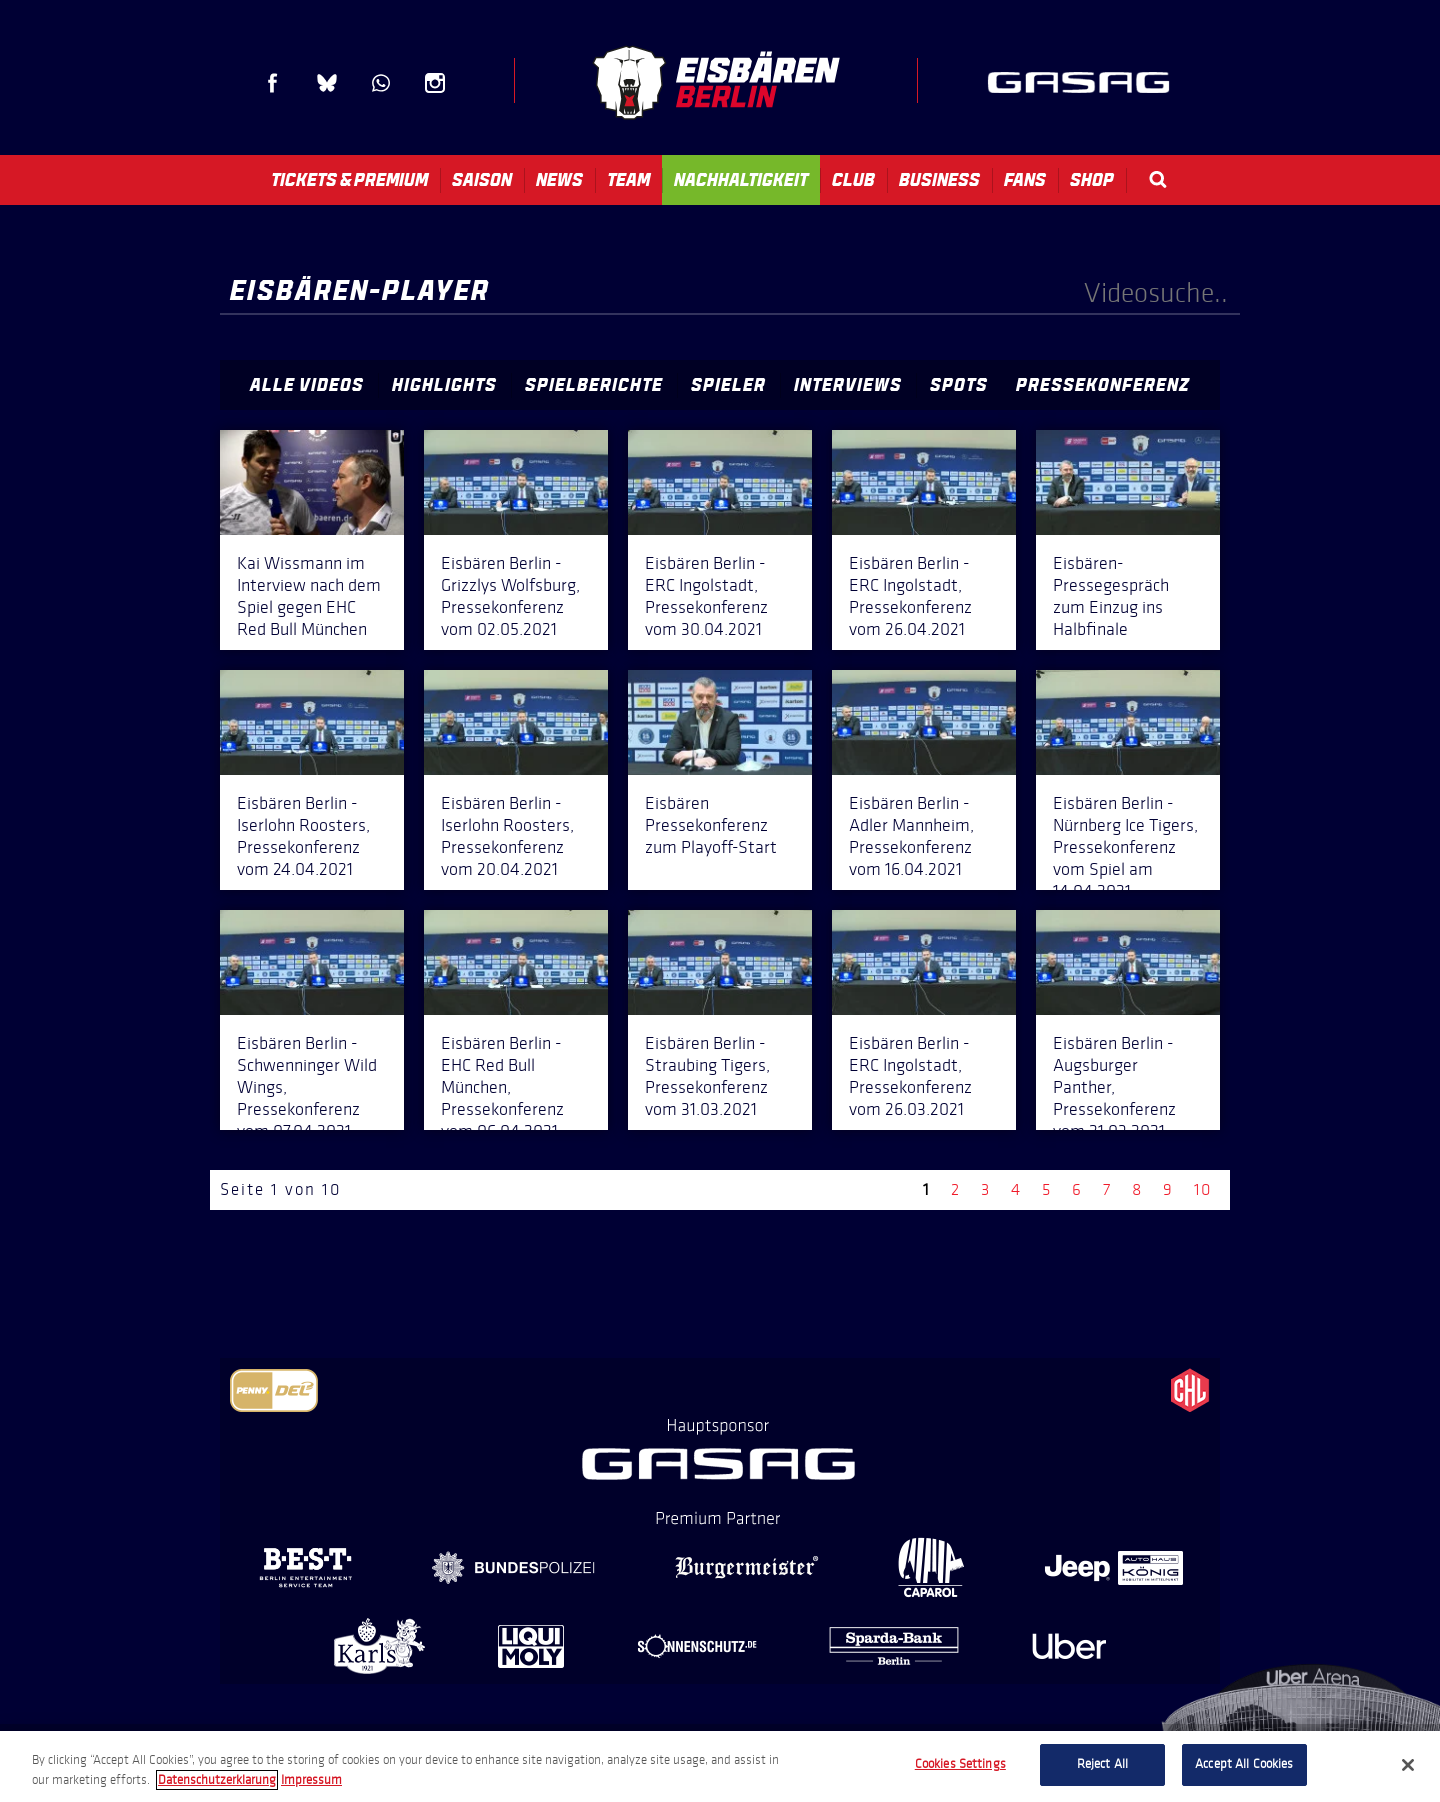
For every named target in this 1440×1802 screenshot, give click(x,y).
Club (853, 180)
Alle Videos (307, 385)
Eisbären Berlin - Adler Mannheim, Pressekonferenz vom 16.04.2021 (911, 836)
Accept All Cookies (1244, 1764)
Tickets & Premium (349, 180)
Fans (1025, 180)
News (559, 180)
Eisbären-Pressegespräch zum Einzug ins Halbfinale (1111, 596)
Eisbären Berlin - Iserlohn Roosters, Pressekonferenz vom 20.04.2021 (507, 836)
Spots (959, 385)
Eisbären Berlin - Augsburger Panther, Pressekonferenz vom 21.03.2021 (1114, 1087)
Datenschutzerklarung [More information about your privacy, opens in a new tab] (217, 1780)
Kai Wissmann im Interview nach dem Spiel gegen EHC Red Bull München (309, 596)
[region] (720, 1766)
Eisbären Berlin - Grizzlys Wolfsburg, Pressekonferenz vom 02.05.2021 (510, 596)
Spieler (728, 385)
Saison (482, 180)
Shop (1092, 180)
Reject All (1102, 1764)
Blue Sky (327, 83)
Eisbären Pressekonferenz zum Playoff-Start (711, 825)
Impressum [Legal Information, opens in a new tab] (311, 1780)
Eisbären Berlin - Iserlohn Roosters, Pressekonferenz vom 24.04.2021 (303, 836)
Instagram (435, 83)
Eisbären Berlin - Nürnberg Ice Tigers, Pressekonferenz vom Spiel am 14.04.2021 (1125, 847)
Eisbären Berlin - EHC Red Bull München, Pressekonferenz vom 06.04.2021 (502, 1087)
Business (939, 180)
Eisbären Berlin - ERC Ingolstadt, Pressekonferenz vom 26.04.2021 (910, 596)
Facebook (273, 83)
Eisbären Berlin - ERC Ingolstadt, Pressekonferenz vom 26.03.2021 (910, 1076)
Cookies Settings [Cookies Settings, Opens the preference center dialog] (960, 1764)
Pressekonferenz (1103, 385)
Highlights (444, 385)
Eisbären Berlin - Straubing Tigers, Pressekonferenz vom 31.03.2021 (707, 1076)
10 (1203, 1189)
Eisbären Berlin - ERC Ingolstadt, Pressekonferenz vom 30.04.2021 (706, 596)
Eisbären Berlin (716, 82)
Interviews (848, 385)
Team (628, 180)
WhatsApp (381, 83)
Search (1158, 179)
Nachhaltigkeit (741, 180)
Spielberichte (594, 385)
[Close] (1408, 1765)
